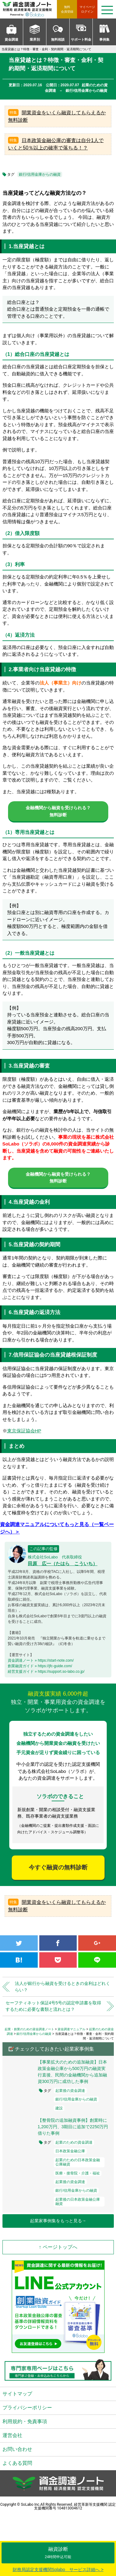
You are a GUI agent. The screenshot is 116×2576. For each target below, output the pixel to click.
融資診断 (58, 2552)
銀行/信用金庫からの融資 (40, 174)
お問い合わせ (17, 2449)
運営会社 (12, 2435)
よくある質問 (17, 2463)
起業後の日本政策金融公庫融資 (77, 2201)
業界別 (35, 39)
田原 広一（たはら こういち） (62, 1563)
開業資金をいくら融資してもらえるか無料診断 (57, 116)
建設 (59, 2108)
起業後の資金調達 (70, 2090)
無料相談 (58, 39)
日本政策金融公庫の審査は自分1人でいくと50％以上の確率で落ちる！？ (56, 144)
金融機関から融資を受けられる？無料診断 (58, 811)
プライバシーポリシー (27, 2407)
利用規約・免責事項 (24, 2421)
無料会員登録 (67, 9)
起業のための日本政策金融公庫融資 (77, 2162)
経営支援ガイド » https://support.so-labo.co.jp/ (46, 1671)
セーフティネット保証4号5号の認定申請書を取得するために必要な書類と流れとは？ (53, 2006)
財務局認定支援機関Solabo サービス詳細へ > (58, 2569)
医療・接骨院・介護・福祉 (77, 2173)
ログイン (87, 9)
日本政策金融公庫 (70, 2151)
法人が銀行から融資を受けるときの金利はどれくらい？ (62, 1986)
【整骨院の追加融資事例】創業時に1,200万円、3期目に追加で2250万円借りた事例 (73, 2127)
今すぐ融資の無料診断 (58, 1867)
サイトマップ (17, 2393)
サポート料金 (81, 39)
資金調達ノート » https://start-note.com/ (41, 1660)
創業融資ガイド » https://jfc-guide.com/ (40, 1666)
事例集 (104, 39)
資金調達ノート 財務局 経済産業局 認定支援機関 (29, 9)
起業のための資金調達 (73, 2142)
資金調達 (11, 39)
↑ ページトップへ (58, 2247)
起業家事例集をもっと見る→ (58, 2220)
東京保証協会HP (24, 1430)
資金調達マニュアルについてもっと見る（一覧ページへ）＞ (57, 1528)
